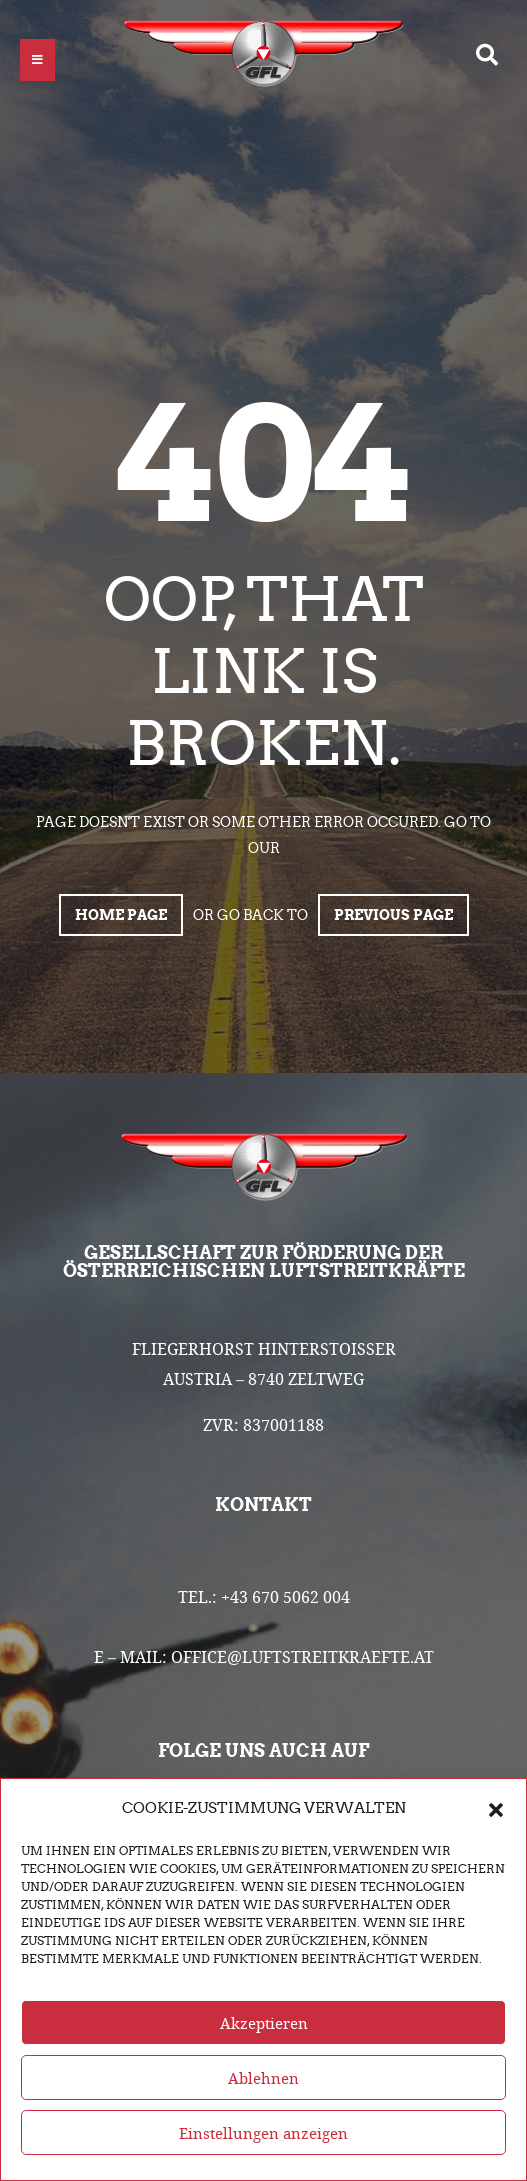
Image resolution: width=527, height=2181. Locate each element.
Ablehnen (263, 2078)
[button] (496, 1808)
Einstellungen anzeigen (263, 2133)
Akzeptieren (264, 2023)
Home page (121, 915)
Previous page (393, 915)
